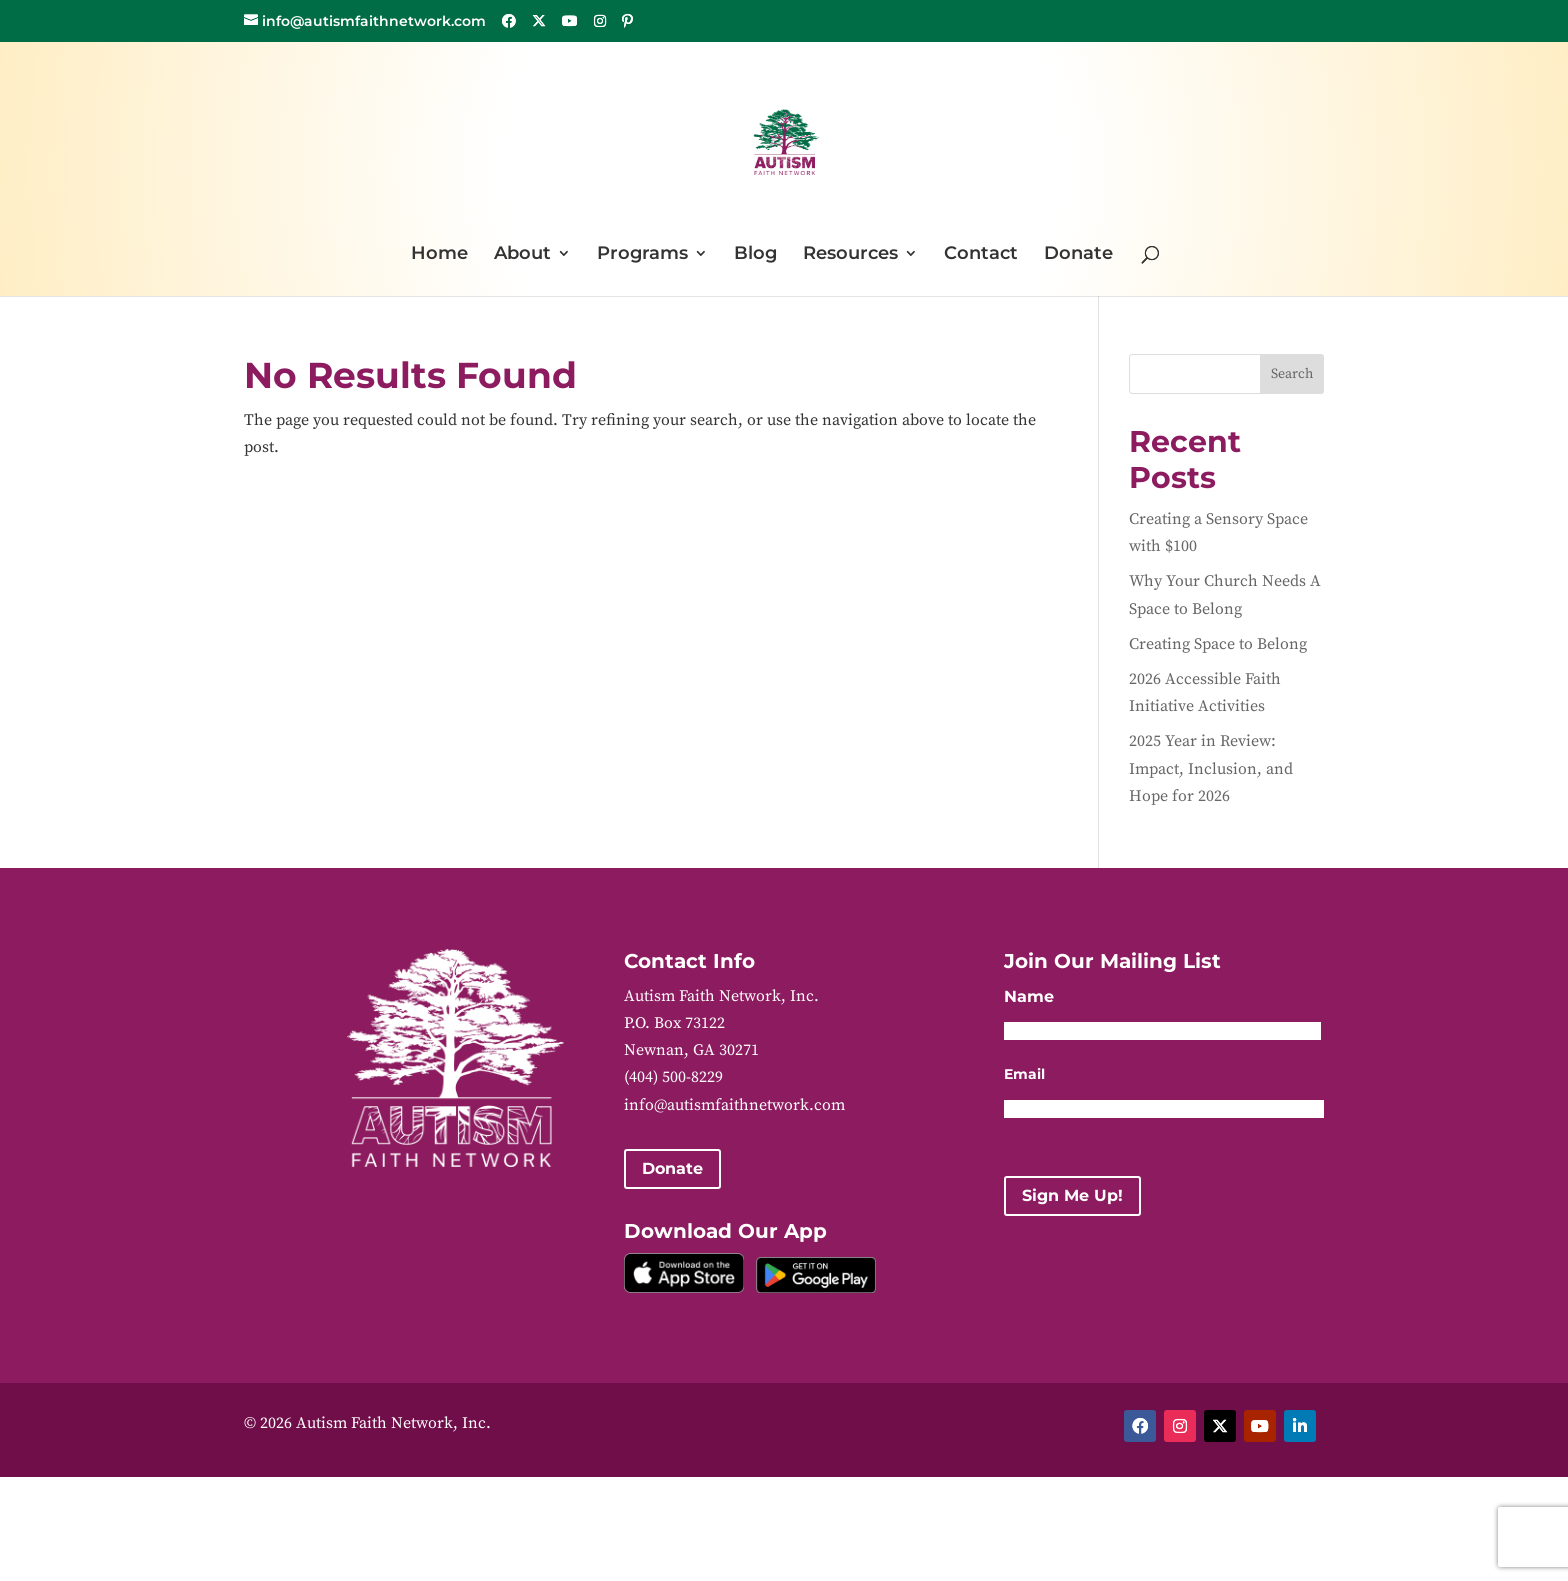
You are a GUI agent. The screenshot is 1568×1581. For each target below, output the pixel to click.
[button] (509, 21)
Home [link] (439, 255)
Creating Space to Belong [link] (1218, 644)
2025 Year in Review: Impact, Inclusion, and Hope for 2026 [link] (1211, 768)
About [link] (522, 255)
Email (1024, 1074)
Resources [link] (850, 255)
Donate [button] (672, 1168)
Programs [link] (642, 255)
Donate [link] (1078, 255)
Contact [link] (981, 255)
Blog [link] (755, 255)
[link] (785, 140)
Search (1292, 374)
